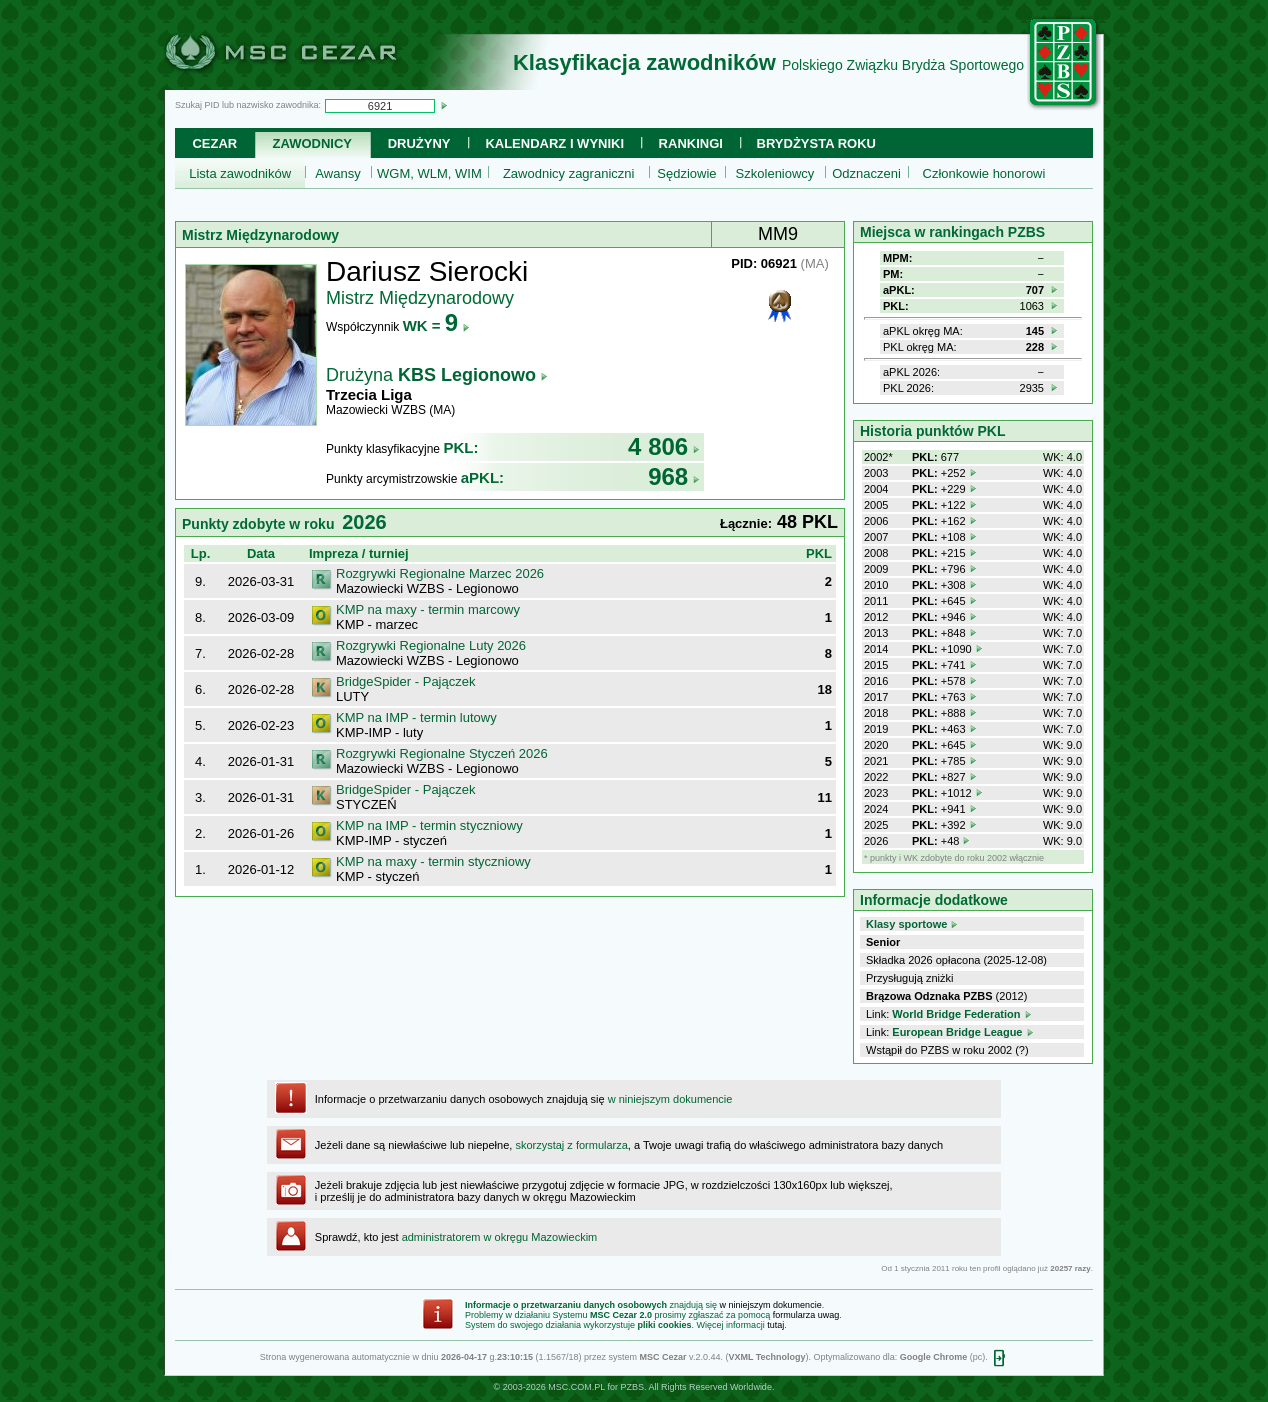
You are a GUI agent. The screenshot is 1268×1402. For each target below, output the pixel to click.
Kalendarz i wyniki (554, 143)
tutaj (775, 1325)
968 (674, 476)
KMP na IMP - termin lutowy (416, 717)
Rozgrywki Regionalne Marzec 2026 (440, 573)
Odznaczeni (866, 173)
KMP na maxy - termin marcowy (428, 609)
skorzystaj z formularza (571, 1145)
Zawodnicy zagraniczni (569, 173)
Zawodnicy (312, 143)
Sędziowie (686, 173)
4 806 (664, 446)
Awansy (337, 173)
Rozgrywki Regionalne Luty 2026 (431, 645)
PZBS (632, 1387)
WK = (436, 325)
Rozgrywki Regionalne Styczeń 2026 (442, 753)
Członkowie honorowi (984, 173)
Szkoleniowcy (775, 173)
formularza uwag (806, 1315)
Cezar (214, 143)
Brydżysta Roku (816, 143)
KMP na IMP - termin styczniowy (429, 825)
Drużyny (419, 143)
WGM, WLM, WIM (429, 173)
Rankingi (691, 143)
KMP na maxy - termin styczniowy (433, 861)
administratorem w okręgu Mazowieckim (500, 1237)
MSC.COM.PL (576, 1387)
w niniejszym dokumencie (670, 1099)
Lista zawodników (240, 173)
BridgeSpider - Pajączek (405, 681)
